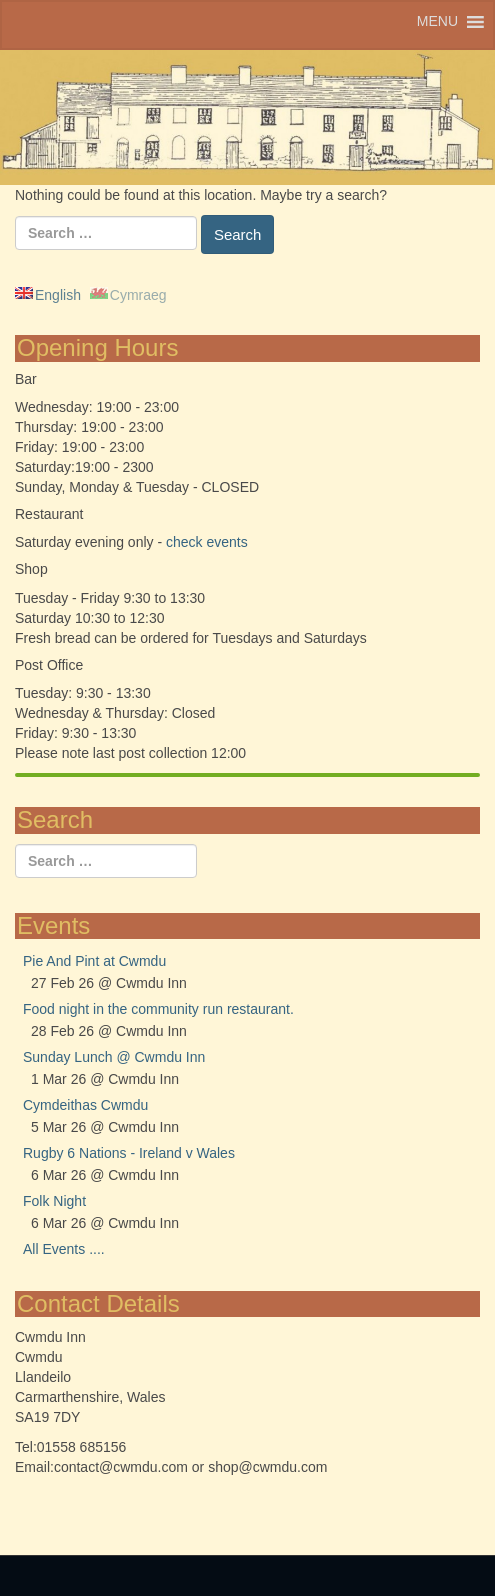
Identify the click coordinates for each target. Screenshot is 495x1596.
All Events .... (64, 1249)
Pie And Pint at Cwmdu (94, 961)
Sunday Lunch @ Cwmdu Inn (114, 1057)
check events (207, 542)
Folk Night (54, 1201)
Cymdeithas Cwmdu (85, 1105)
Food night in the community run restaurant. (158, 1009)
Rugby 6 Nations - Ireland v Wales (129, 1153)
